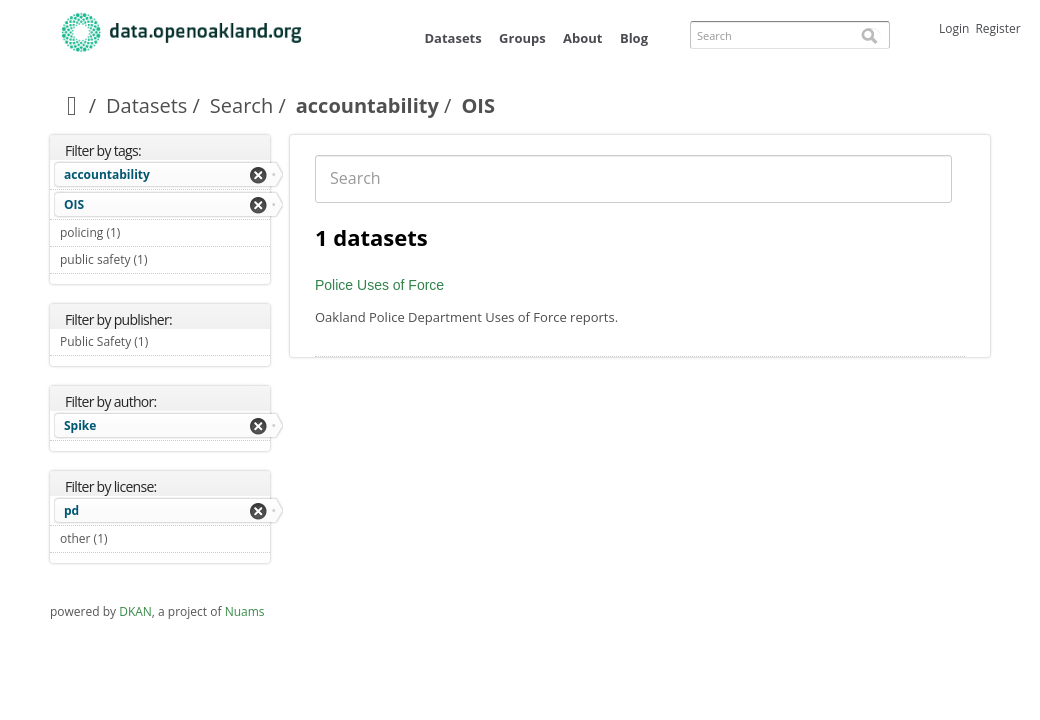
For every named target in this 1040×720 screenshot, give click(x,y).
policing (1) (143, 232)
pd (71, 510)
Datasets (452, 38)
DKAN (135, 611)
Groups (522, 38)
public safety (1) (165, 262)
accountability (367, 105)
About (582, 38)
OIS (74, 204)
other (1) (131, 538)
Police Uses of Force (379, 285)
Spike (80, 425)
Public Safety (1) (165, 344)
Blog (634, 38)
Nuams (245, 611)
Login (954, 28)
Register (997, 28)
